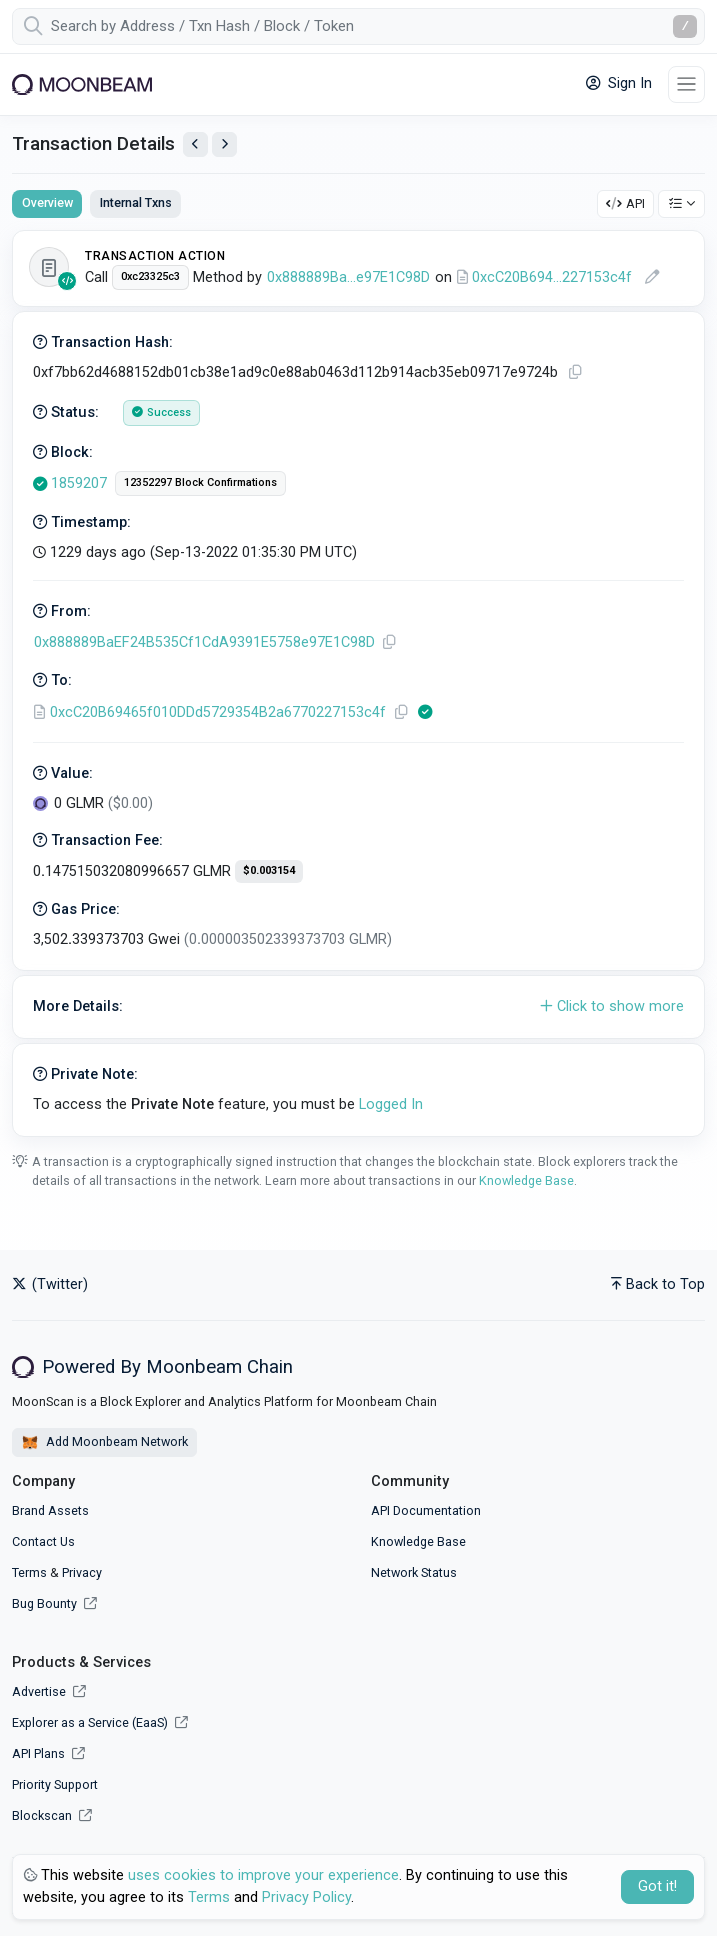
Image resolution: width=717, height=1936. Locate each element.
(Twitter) (50, 1284)
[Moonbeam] (82, 84)
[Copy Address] (389, 642)
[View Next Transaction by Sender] (224, 144)
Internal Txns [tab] (136, 202)
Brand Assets (50, 1510)
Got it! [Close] (657, 1886)
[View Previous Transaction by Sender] (195, 144)
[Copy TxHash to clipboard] (575, 372)
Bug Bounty (44, 1603)
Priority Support (55, 1784)
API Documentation (426, 1510)
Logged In (391, 1104)
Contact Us (43, 1541)
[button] (358, 1007)
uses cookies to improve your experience (263, 1875)
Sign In (619, 83)
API (625, 203)
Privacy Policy (306, 1897)
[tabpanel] (358, 683)
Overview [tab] (47, 202)
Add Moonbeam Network (104, 1443)
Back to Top (658, 1284)
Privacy (82, 1572)
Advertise (49, 1691)
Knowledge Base (526, 1180)
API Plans (48, 1753)
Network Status (414, 1572)
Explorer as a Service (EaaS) (100, 1722)
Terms (29, 1572)
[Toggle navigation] (686, 84)
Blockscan (52, 1815)
